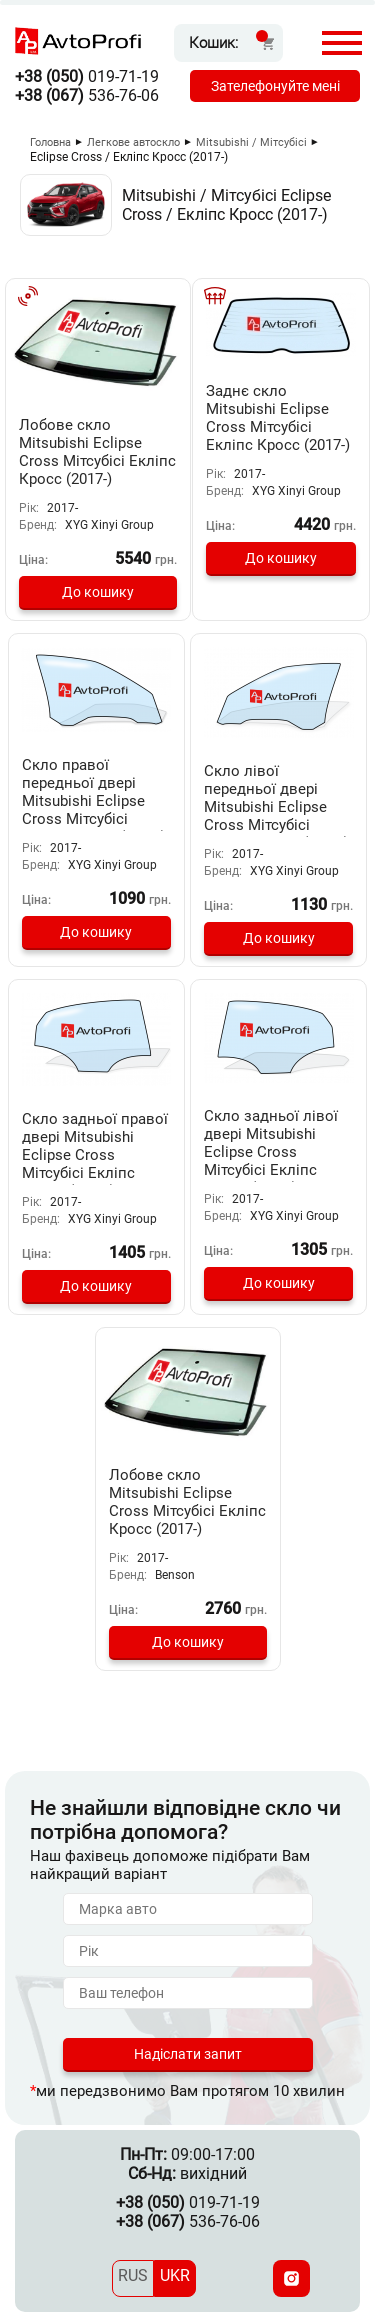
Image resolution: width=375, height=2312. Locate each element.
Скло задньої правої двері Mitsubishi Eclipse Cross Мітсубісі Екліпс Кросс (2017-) (95, 1155)
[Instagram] (291, 2278)
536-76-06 (87, 95)
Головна (50, 142)
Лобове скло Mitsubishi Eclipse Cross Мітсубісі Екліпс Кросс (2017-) (97, 452)
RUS (133, 2275)
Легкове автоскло (133, 142)
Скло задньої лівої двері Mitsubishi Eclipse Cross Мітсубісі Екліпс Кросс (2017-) (271, 1152)
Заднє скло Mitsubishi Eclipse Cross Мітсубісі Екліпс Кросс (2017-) (278, 418)
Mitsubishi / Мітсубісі (251, 142)
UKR (175, 2275)
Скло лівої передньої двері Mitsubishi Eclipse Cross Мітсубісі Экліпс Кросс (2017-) (276, 807)
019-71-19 (87, 76)
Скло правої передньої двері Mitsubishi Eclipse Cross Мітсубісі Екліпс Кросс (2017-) (94, 801)
